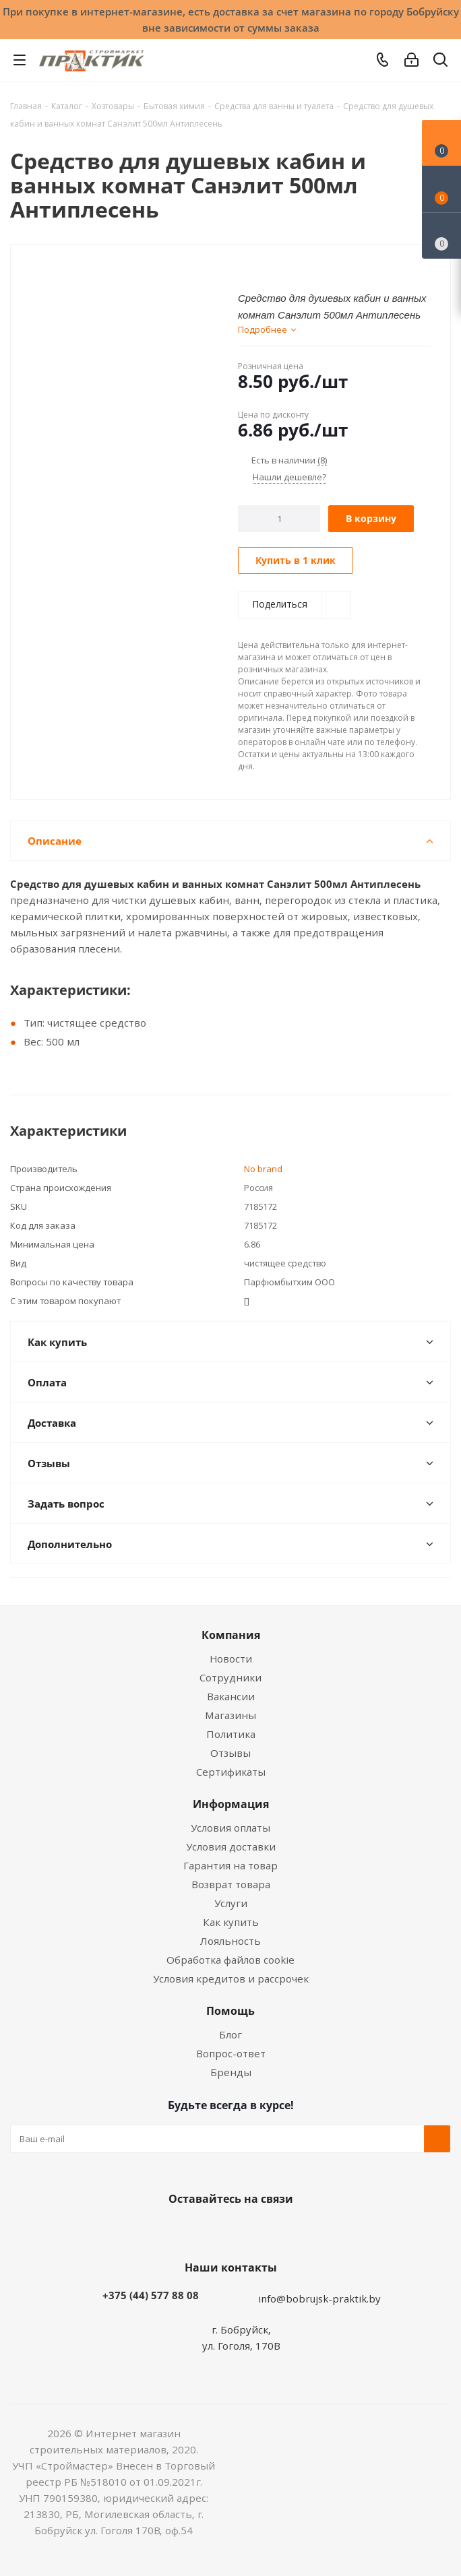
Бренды (230, 2072)
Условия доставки (231, 1846)
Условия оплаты (230, 1827)
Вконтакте (176, 2230)
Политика (230, 1734)
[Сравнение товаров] (441, 236)
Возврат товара (230, 1884)
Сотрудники (230, 1677)
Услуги (230, 1903)
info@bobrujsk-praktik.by (319, 2298)
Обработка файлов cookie (230, 1959)
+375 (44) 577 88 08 (150, 2295)
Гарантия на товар (230, 1865)
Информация (231, 1804)
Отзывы (230, 1753)
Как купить (231, 1922)
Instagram (243, 2230)
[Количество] (279, 519)
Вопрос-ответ (231, 2053)
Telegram (277, 2230)
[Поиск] (440, 62)
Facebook (210, 2230)
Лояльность (230, 1940)
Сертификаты (231, 1771)
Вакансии (231, 1696)
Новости (231, 1658)
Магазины (230, 1715)
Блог (230, 2034)
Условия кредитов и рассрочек (231, 1978)
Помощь (230, 2010)
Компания (231, 1635)
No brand (263, 1169)
